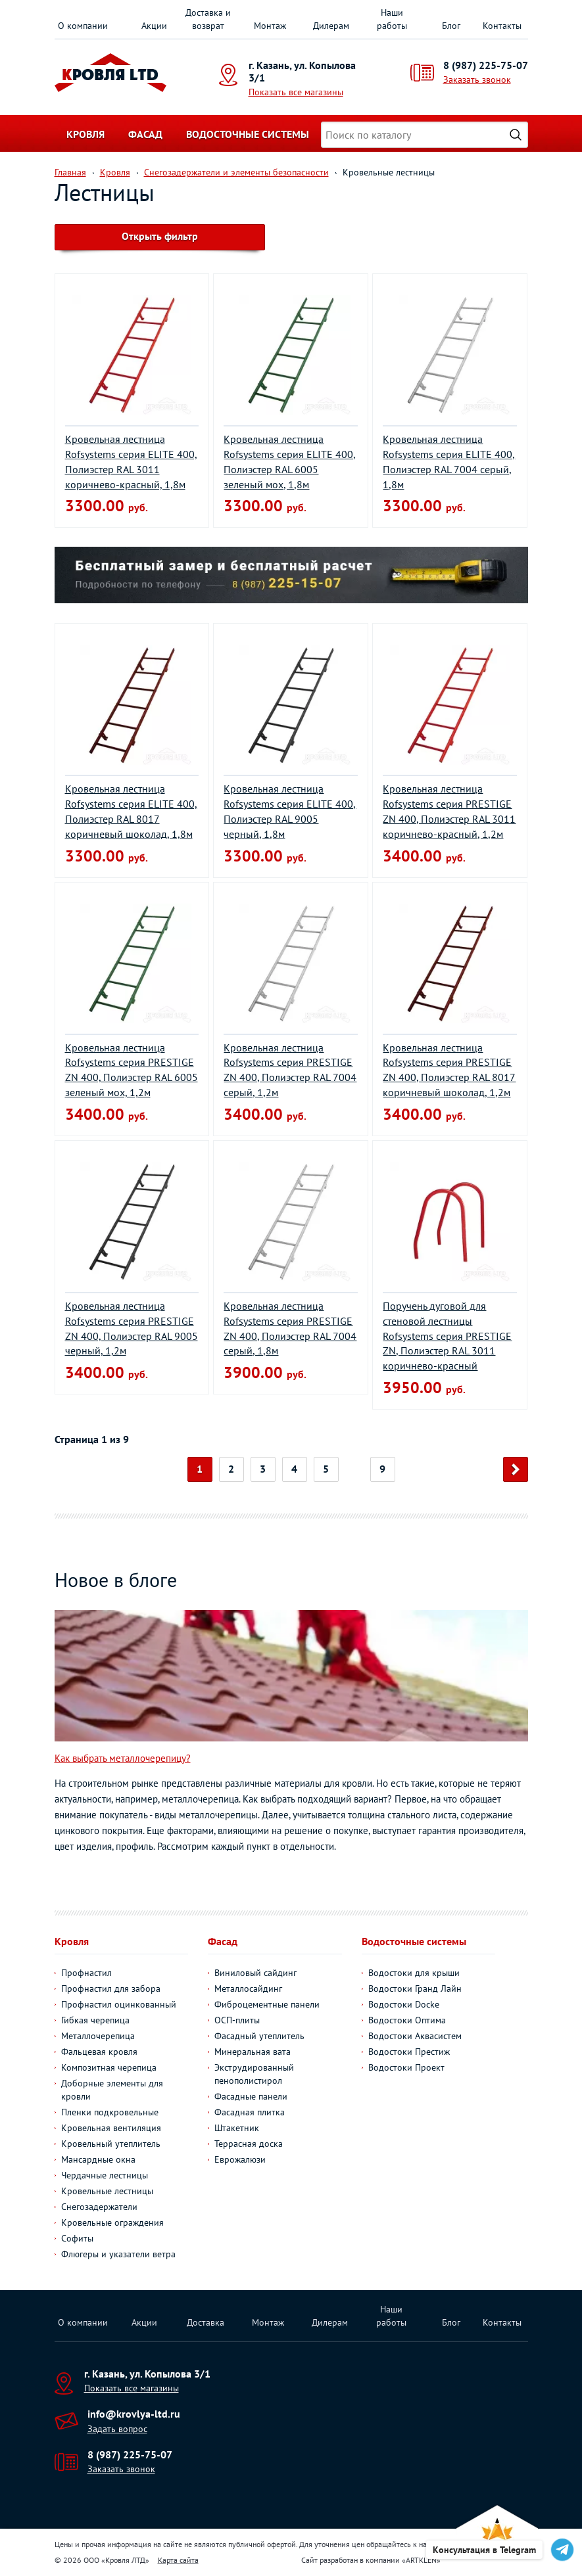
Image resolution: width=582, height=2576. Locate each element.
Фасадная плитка (249, 2112)
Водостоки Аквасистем (415, 2036)
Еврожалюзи (240, 2159)
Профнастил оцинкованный (118, 2004)
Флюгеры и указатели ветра (118, 2254)
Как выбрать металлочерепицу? (123, 1758)
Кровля (85, 134)
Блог (451, 26)
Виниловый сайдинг (255, 1973)
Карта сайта (178, 2560)
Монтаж (270, 26)
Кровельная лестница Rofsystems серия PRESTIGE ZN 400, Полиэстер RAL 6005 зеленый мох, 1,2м (131, 1070)
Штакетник (236, 2128)
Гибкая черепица (95, 2020)
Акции (154, 26)
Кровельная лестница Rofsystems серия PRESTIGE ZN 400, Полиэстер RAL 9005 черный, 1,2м (131, 1328)
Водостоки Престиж (409, 2052)
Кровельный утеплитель (110, 2144)
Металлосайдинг (248, 1988)
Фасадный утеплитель (259, 2036)
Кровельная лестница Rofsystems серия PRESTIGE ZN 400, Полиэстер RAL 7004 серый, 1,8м (290, 1328)
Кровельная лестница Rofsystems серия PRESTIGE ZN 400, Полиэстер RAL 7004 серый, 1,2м (290, 1070)
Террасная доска (248, 2144)
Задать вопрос (117, 2429)
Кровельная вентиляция (111, 2128)
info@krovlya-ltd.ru (133, 2413)
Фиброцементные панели (267, 2004)
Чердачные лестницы (104, 2175)
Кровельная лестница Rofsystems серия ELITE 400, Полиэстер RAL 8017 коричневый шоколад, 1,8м (131, 811)
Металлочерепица (98, 2036)
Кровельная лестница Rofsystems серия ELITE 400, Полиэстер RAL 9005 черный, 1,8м (290, 811)
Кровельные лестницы (107, 2191)
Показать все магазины (296, 92)
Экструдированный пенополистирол (254, 2073)
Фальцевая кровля (99, 2052)
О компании (83, 26)
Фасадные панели (250, 2096)
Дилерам (331, 26)
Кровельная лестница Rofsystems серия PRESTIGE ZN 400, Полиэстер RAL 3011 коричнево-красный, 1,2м (449, 811)
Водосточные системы (247, 134)
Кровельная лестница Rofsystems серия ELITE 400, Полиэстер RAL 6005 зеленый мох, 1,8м (290, 461)
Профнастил (86, 1973)
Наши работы (392, 19)
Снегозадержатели (99, 2207)
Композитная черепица (109, 2067)
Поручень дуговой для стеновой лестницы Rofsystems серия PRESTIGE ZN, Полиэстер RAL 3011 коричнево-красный (447, 1335)
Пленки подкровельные (109, 2112)
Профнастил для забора (110, 1988)
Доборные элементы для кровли (112, 2089)
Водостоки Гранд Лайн (415, 1988)
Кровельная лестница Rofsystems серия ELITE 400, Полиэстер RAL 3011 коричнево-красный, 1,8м (131, 461)
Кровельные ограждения (112, 2222)
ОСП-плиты (237, 2020)
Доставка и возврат (208, 19)
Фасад (145, 134)
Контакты (502, 26)
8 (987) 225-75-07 (485, 65)
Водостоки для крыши (414, 1973)
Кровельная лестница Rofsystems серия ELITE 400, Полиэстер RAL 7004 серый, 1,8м (449, 461)
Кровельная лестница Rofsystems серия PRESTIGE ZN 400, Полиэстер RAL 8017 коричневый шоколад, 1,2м (449, 1070)
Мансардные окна (98, 2159)
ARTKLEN (421, 2560)
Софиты (77, 2238)
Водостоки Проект (406, 2067)
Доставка (205, 2322)
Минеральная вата (252, 2052)
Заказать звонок (477, 79)
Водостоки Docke (403, 2004)
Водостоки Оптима (407, 2020)
